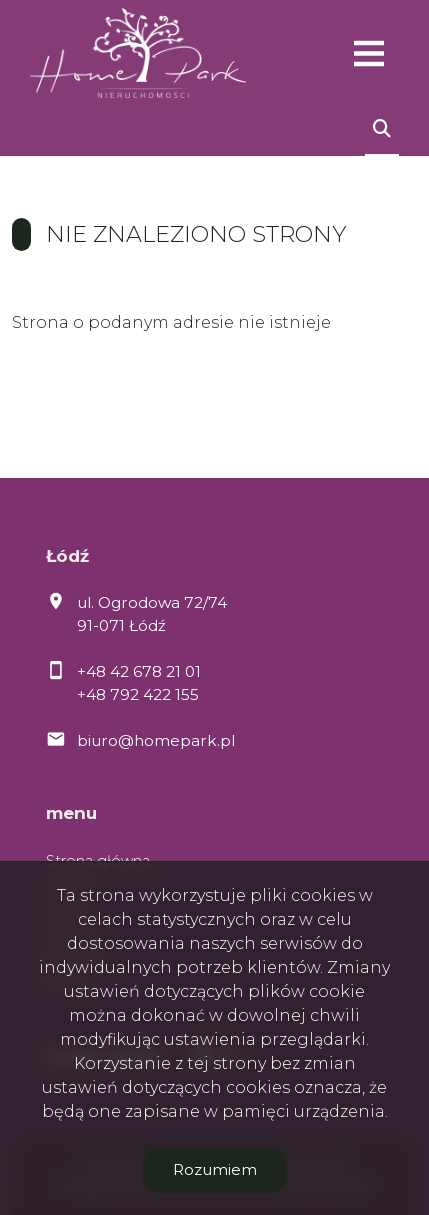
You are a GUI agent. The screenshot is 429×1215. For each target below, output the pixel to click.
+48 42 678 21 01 (139, 671)
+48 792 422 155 (138, 694)
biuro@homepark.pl (156, 740)
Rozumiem (215, 1169)
